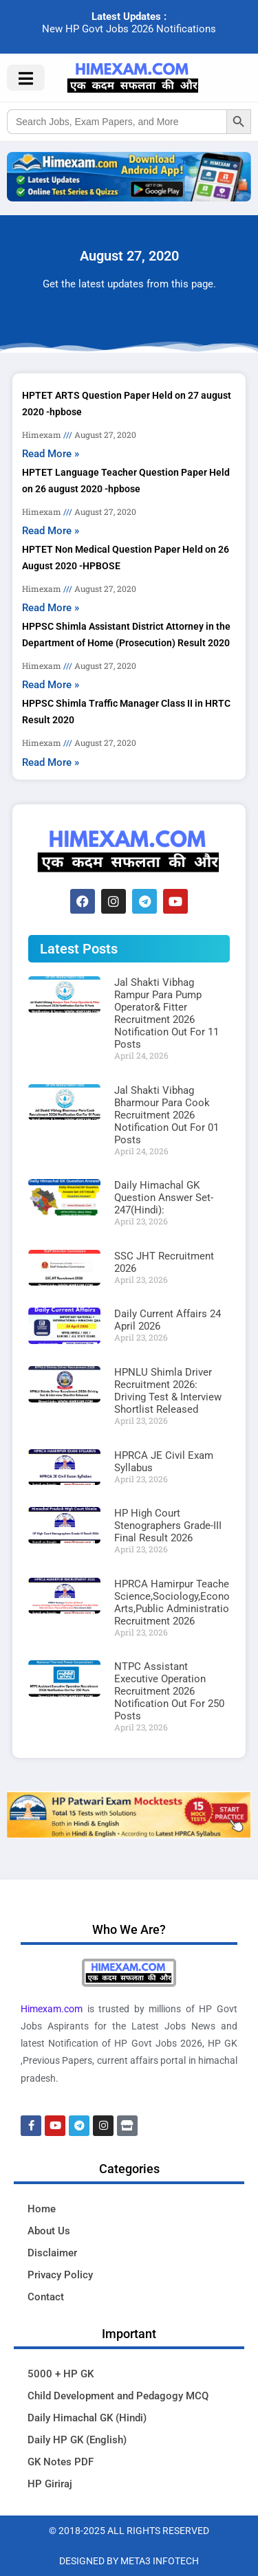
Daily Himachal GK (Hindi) (87, 2418)
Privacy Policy (60, 2275)
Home (42, 2209)
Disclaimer (52, 2253)
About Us (49, 2231)
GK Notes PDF (61, 2462)
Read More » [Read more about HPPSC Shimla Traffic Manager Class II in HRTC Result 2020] (50, 762)
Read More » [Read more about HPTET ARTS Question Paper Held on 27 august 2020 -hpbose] (50, 454)
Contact (46, 2297)
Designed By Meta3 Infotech (129, 2560)
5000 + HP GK (61, 2374)
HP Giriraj (50, 2484)
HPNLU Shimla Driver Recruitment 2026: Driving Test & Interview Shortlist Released (168, 1391)
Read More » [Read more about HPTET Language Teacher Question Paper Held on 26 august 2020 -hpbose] (50, 531)
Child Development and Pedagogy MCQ (118, 2396)
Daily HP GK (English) (77, 2440)
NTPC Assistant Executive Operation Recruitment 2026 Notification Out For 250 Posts (169, 1691)
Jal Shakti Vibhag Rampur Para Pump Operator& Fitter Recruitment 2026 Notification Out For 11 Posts (166, 1013)
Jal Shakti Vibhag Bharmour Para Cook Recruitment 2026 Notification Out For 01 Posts (166, 1115)
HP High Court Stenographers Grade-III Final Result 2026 (168, 1525)
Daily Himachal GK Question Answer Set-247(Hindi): (163, 1197)
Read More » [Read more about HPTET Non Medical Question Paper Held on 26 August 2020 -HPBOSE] (50, 608)
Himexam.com (52, 2008)
